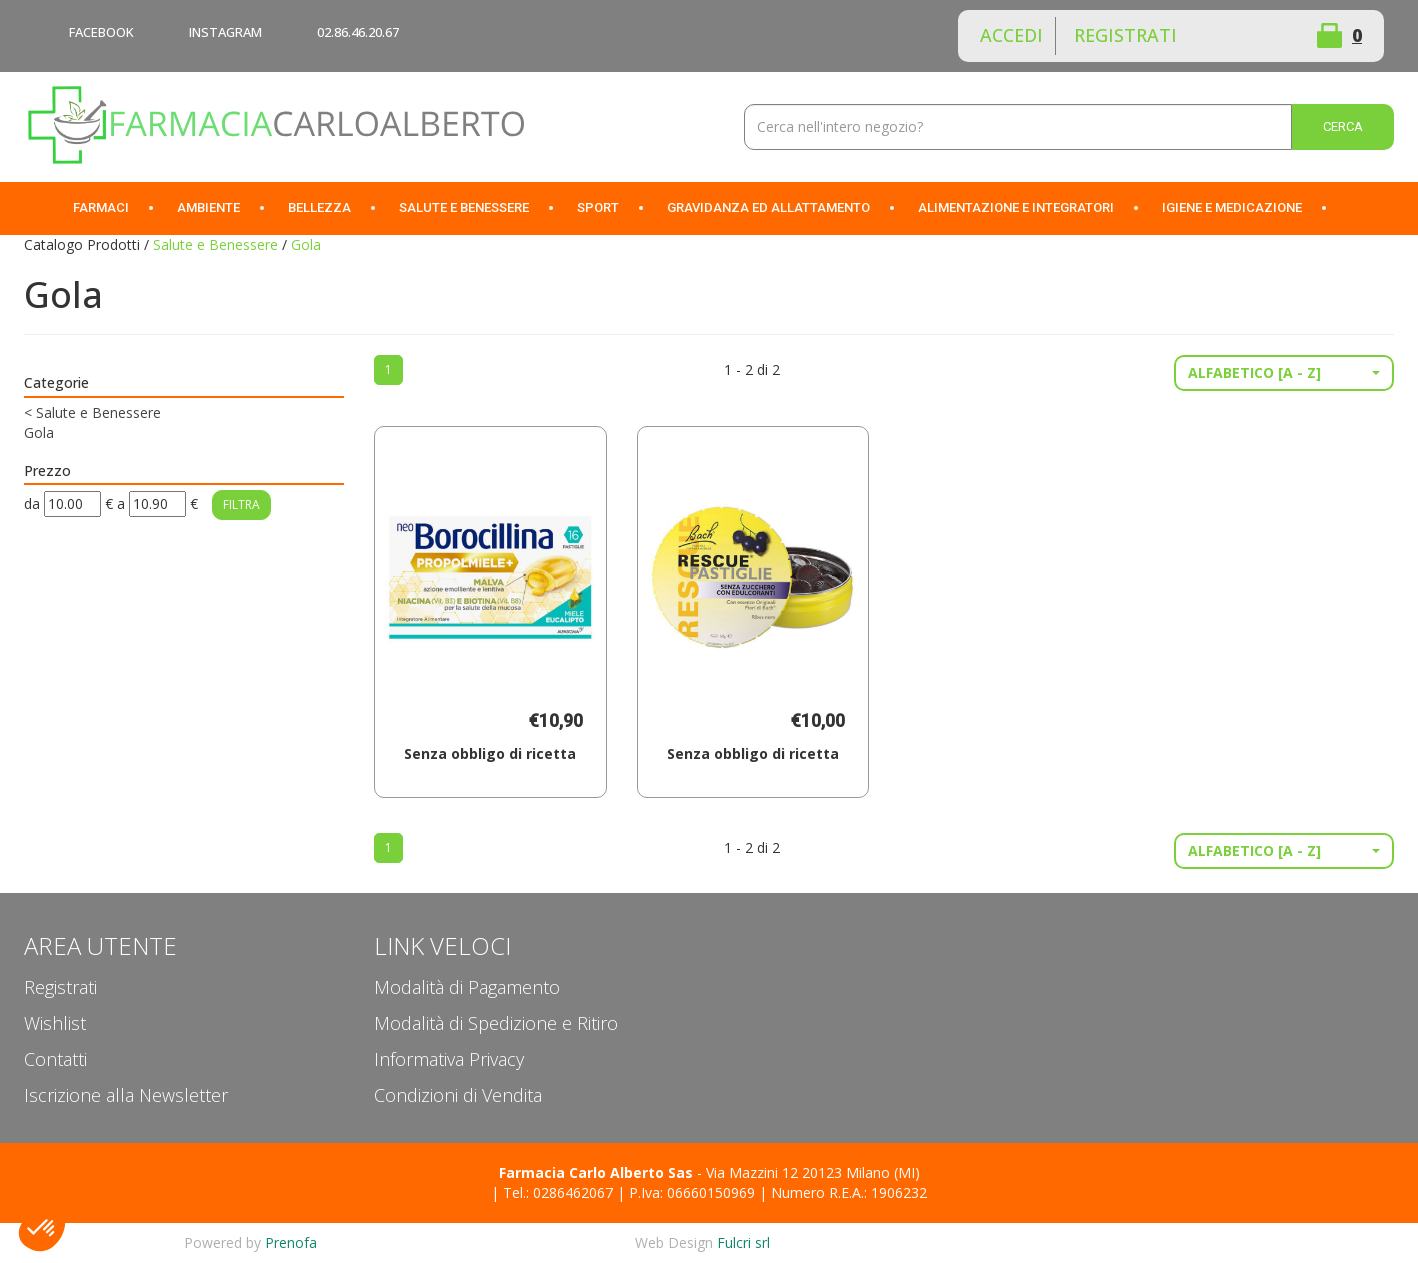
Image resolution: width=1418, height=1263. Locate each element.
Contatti (55, 1059)
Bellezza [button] (319, 207)
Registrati (1125, 35)
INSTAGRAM (225, 32)
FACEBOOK (101, 32)
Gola (39, 432)
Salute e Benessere (215, 244)
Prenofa (291, 1242)
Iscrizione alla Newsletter (126, 1095)
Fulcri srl (743, 1242)
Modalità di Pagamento (467, 987)
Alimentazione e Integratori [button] (1016, 207)
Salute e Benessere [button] (464, 207)
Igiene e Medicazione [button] (1232, 207)
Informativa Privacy (449, 1059)
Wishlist (1258, 36)
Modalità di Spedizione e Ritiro (496, 1023)
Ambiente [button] (208, 207)
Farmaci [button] (101, 207)
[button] (1284, 373)
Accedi (1011, 35)
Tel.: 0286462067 (558, 1192)
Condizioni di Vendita (458, 1095)
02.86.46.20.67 (358, 32)
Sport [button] (598, 207)
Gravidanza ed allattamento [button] (768, 207)
